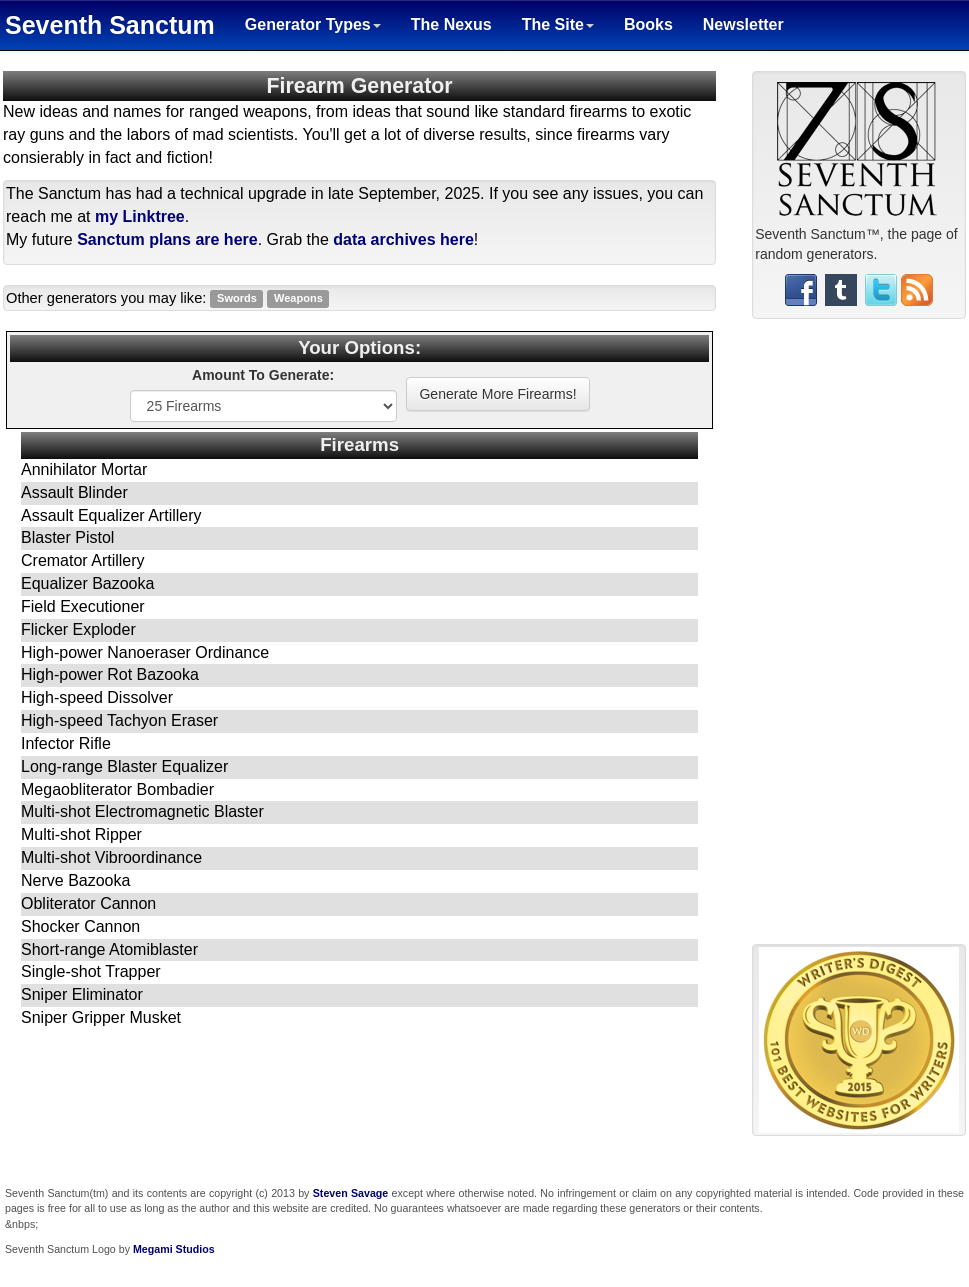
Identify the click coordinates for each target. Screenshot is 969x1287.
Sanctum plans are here (167, 239)
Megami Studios (174, 1249)
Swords (237, 299)
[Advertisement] (859, 639)
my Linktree (140, 216)
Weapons (298, 299)
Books (648, 24)
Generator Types (313, 24)
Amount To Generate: (263, 375)
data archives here (403, 239)
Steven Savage (351, 1193)
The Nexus (451, 24)
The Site (558, 24)
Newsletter (743, 24)
